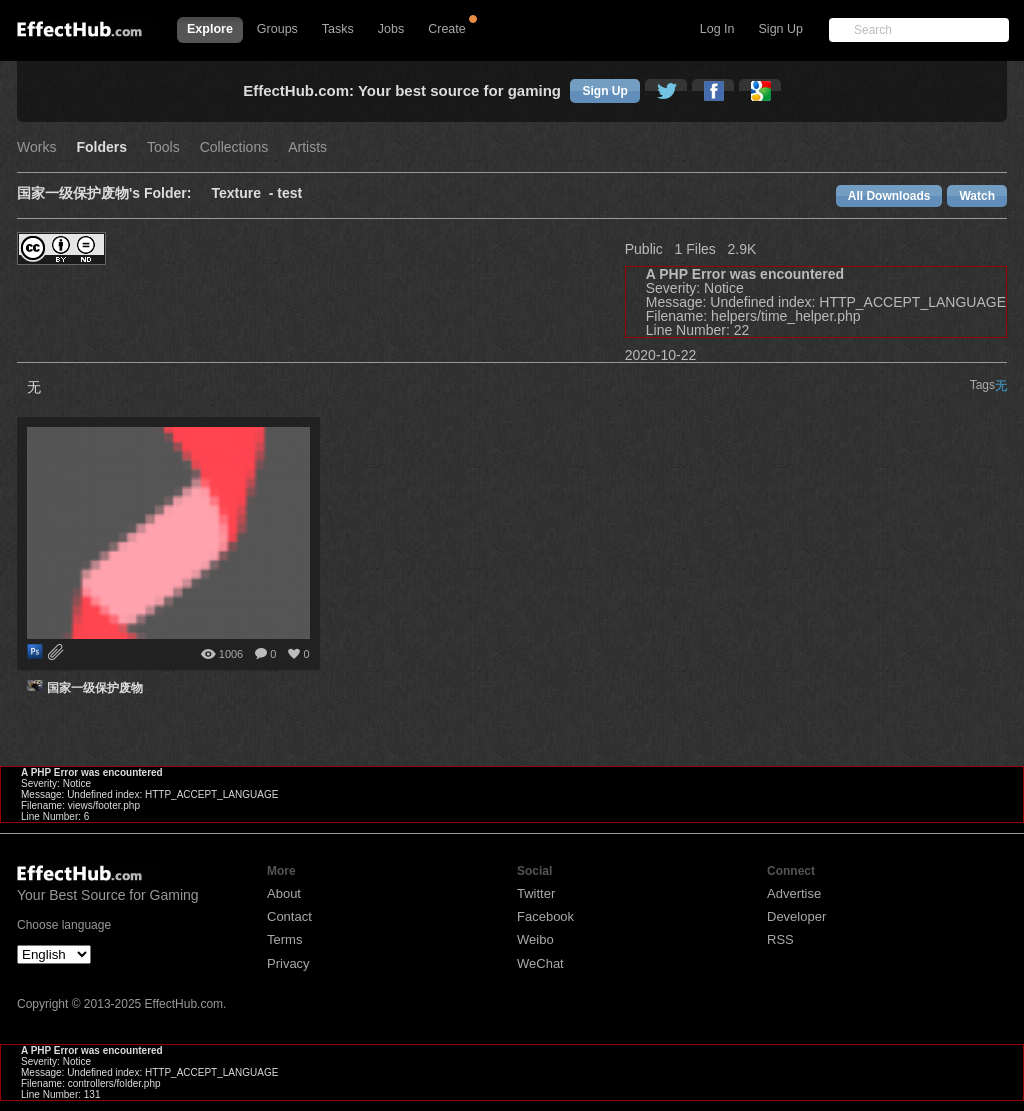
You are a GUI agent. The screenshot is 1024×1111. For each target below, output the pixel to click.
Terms (284, 939)
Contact (289, 916)
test (289, 193)
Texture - (244, 193)
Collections (234, 147)
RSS (780, 939)
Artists (307, 147)
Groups (277, 29)
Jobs (391, 29)
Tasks (338, 29)
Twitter (536, 893)
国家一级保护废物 (95, 688)
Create (447, 29)
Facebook (545, 916)
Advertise (794, 893)
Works (36, 147)
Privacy (288, 963)
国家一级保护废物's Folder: (104, 193)
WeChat (540, 963)
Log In (717, 29)
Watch (977, 196)
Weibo (535, 939)
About (284, 893)
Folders (101, 147)
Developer (796, 916)
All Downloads (889, 196)
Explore (210, 29)
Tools (163, 147)
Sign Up (781, 29)
